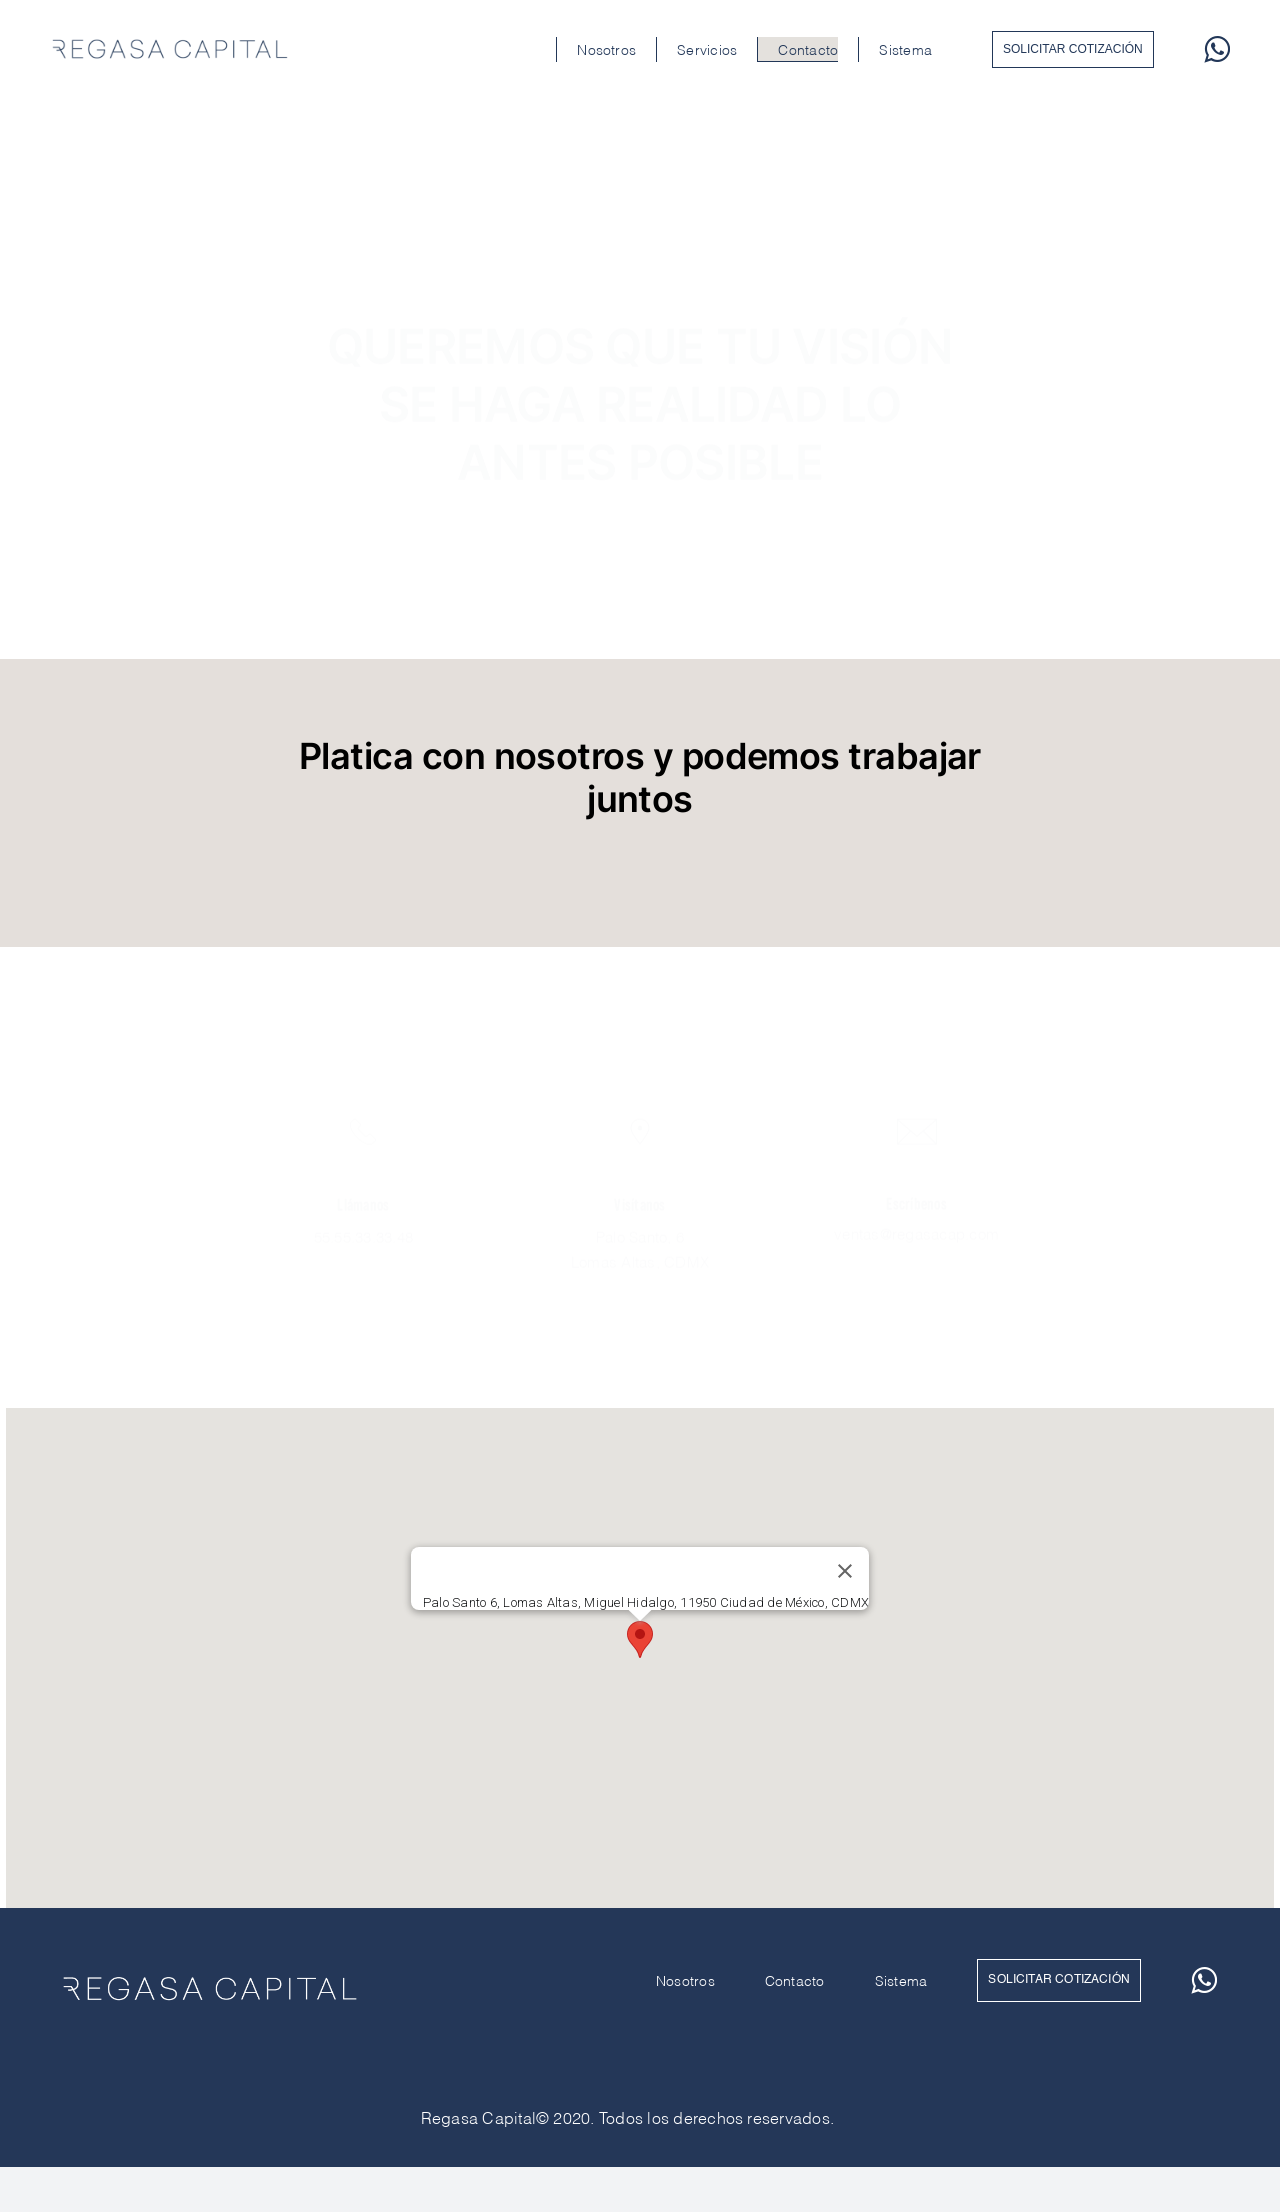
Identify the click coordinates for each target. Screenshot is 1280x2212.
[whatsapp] (1217, 49)
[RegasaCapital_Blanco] (210, 1973)
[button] (640, 1639)
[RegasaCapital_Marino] (170, 38)
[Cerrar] (845, 1571)
